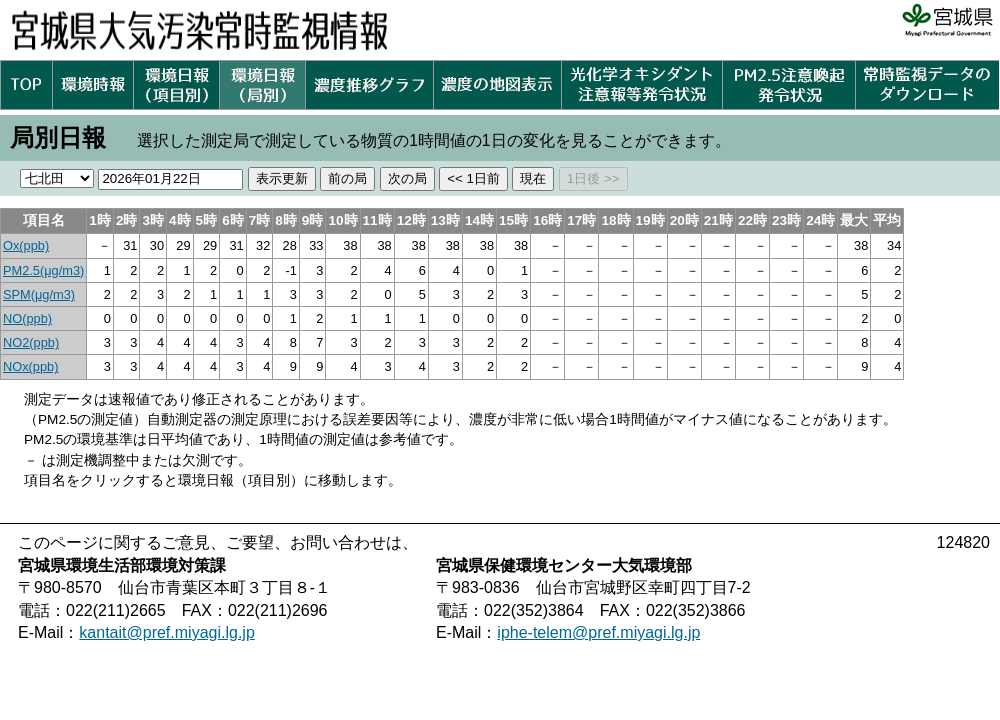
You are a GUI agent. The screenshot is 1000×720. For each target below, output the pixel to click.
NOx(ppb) (30, 366)
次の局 (407, 178)
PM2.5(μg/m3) (43, 270)
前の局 (347, 178)
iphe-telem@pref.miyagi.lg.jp (598, 632)
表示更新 (282, 178)
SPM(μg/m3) (39, 294)
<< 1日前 (473, 178)
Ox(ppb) (26, 245)
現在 (533, 178)
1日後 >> (593, 178)
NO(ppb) (27, 318)
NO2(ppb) (31, 342)
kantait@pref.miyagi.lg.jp (166, 632)
